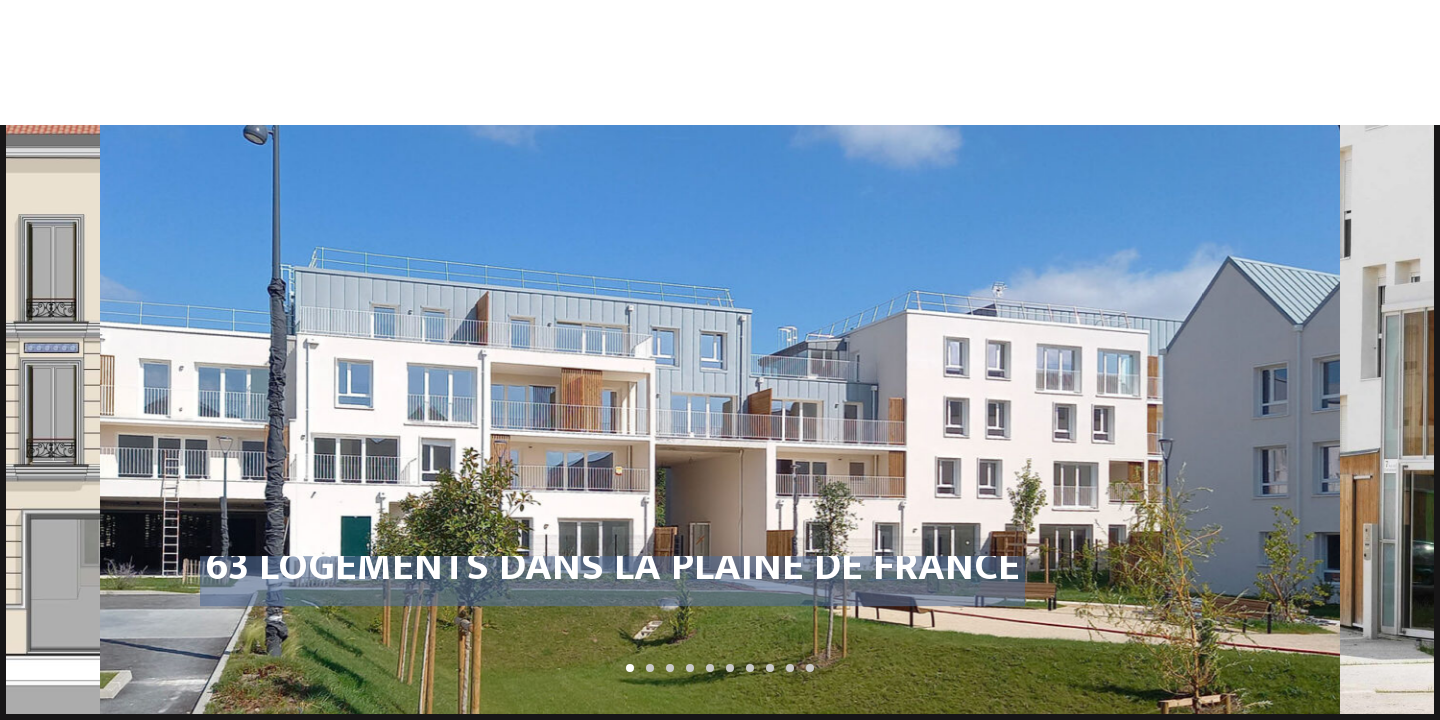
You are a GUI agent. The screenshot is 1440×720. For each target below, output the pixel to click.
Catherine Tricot (160, 34)
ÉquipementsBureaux (1121, 34)
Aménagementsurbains (984, 34)
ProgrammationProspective (564, 34)
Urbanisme (431, 26)
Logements (699, 26)
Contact (1374, 26)
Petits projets (1256, 26)
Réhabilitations (834, 26)
